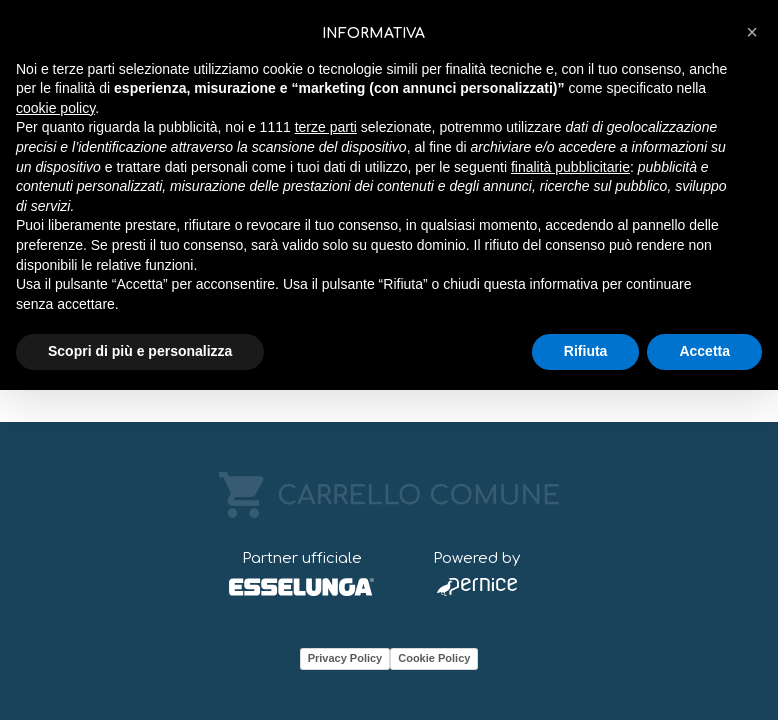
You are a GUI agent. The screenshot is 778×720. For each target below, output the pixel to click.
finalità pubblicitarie (570, 167)
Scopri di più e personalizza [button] (140, 351)
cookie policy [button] (55, 108)
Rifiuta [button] (586, 351)
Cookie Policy (434, 658)
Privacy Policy (345, 658)
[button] (752, 32)
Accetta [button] (704, 351)
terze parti (326, 127)
